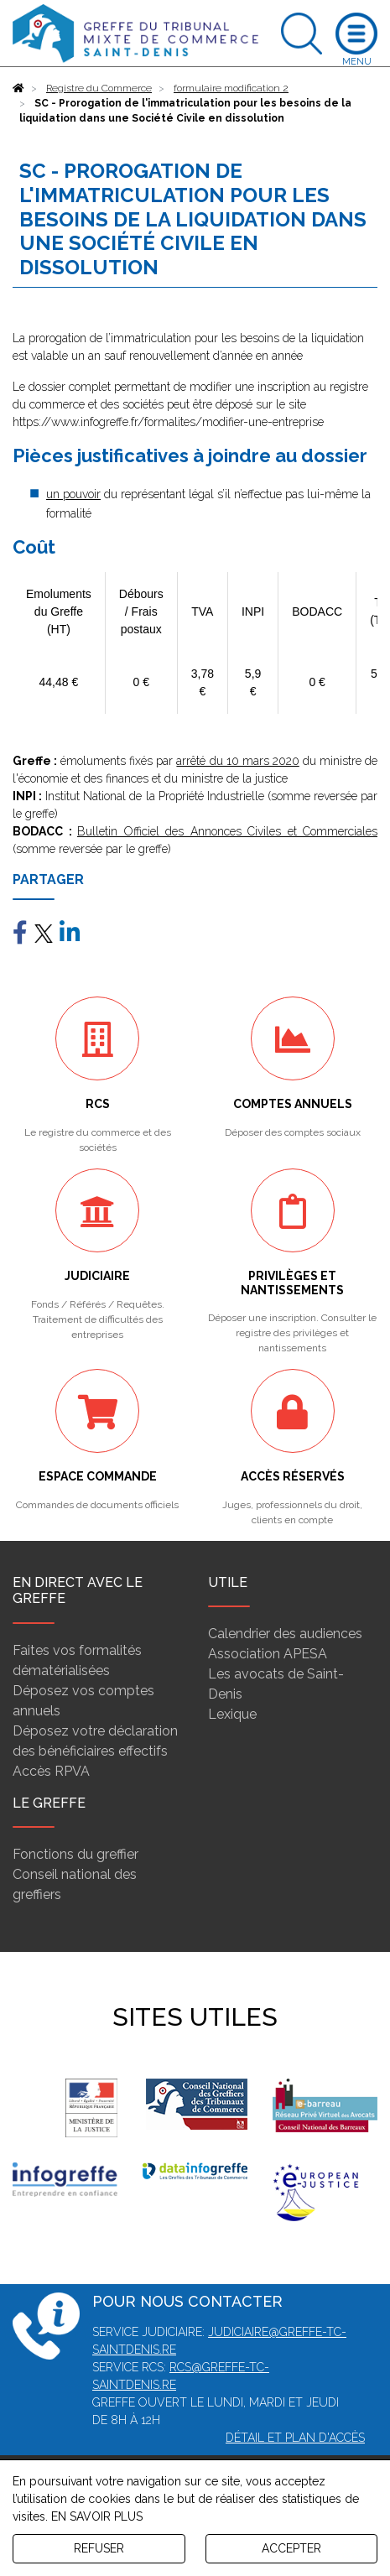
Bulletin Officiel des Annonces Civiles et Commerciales (227, 831)
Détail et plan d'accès (295, 2437)
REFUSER (99, 2548)
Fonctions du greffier (75, 1854)
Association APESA (267, 1654)
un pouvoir (73, 494)
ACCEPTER (291, 2548)
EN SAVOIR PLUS (97, 2516)
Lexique (232, 1714)
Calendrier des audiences (285, 1634)
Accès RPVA (51, 1771)
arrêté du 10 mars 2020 (237, 761)
